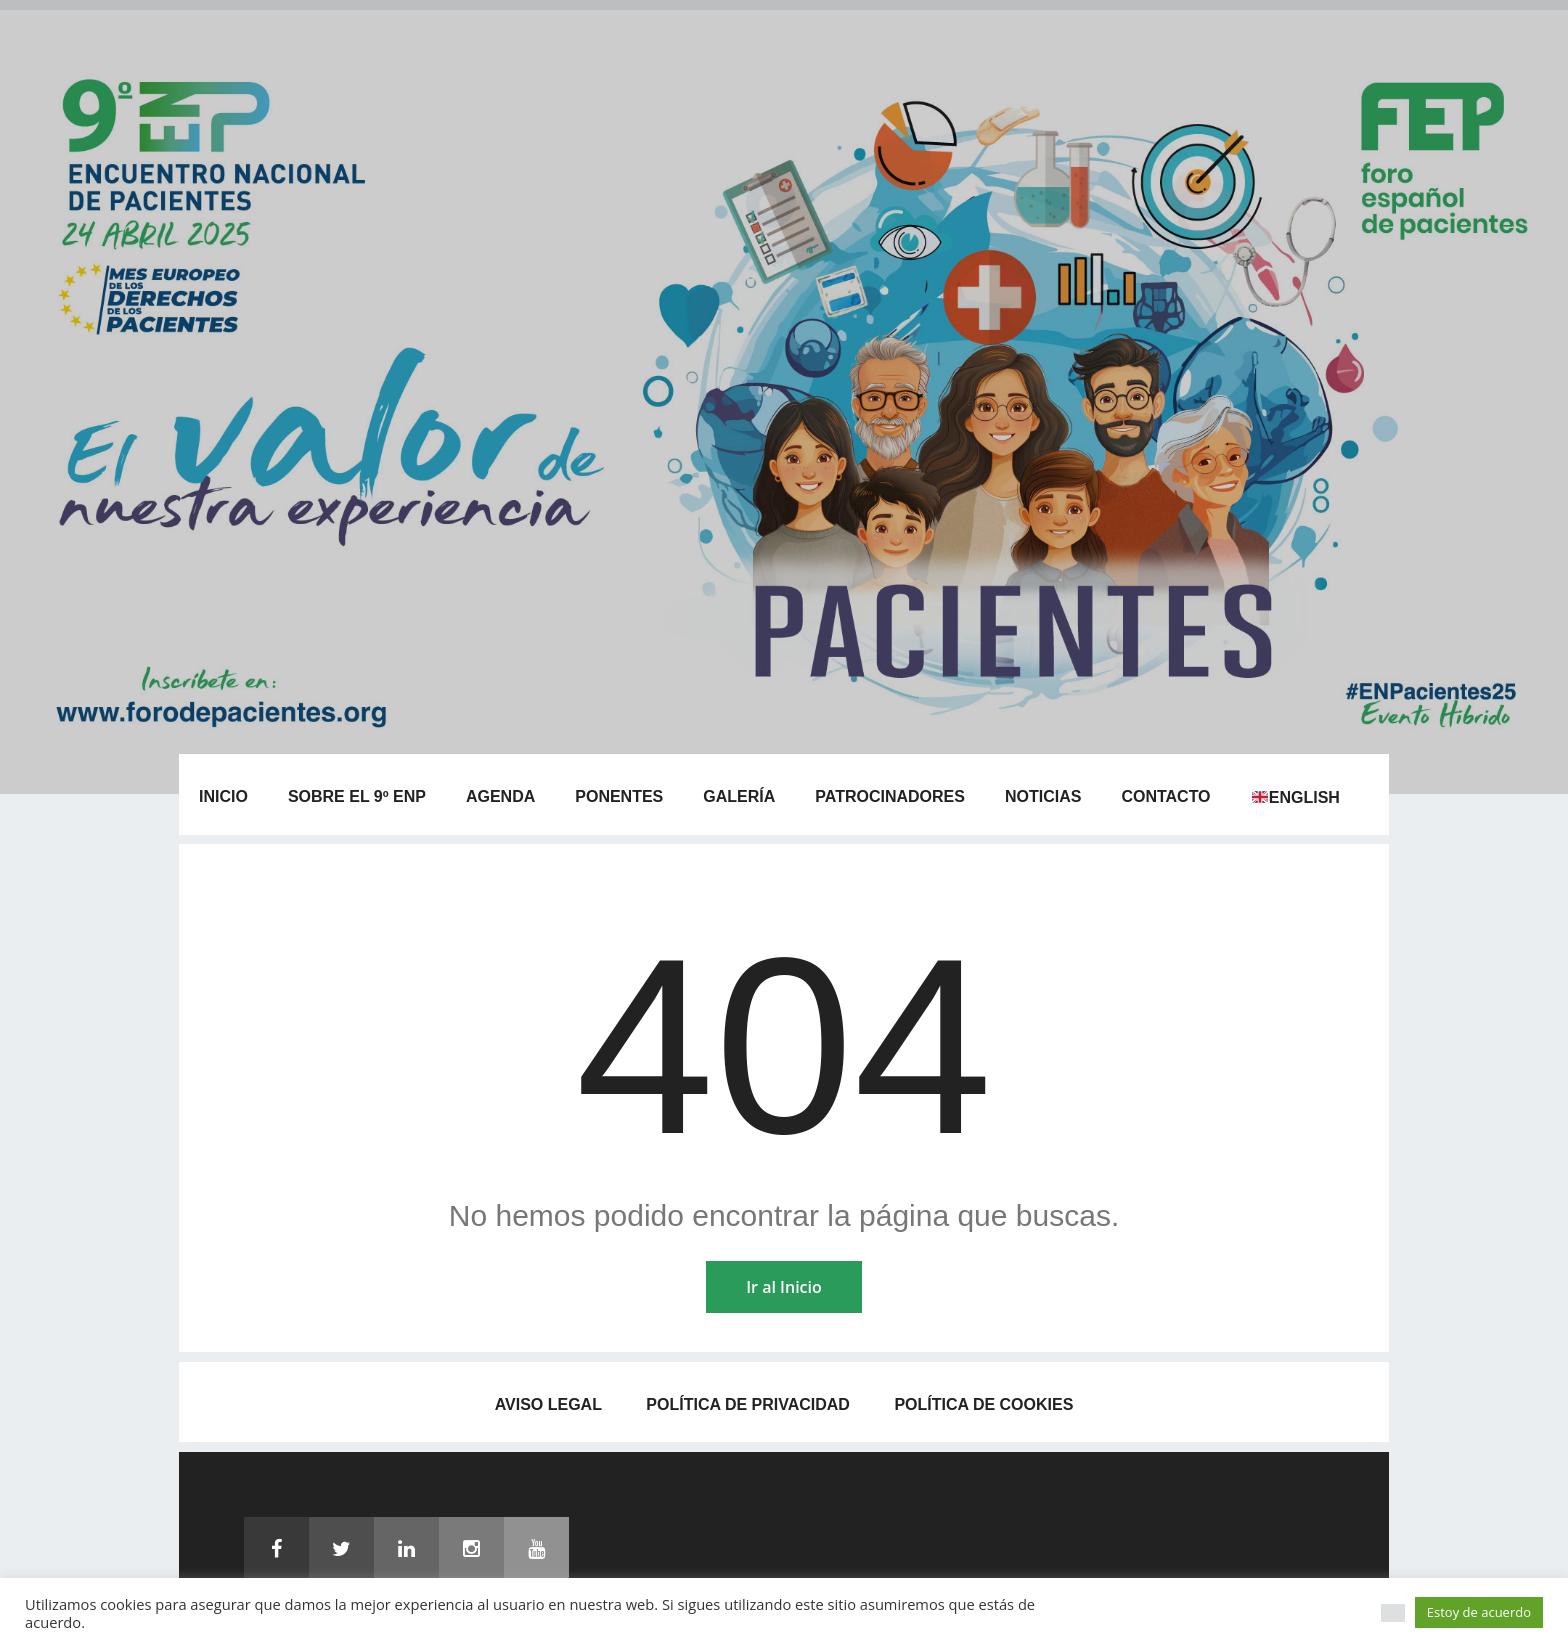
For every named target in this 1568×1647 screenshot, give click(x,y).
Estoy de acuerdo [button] (1479, 1612)
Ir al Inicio (784, 1287)
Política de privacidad (748, 1404)
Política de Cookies (983, 1404)
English (1296, 797)
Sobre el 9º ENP (357, 796)
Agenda (500, 796)
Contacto (1165, 796)
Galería (739, 796)
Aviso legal (548, 1404)
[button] (1393, 1613)
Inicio (223, 796)
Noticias (1043, 796)
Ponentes (619, 796)
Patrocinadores (890, 796)
